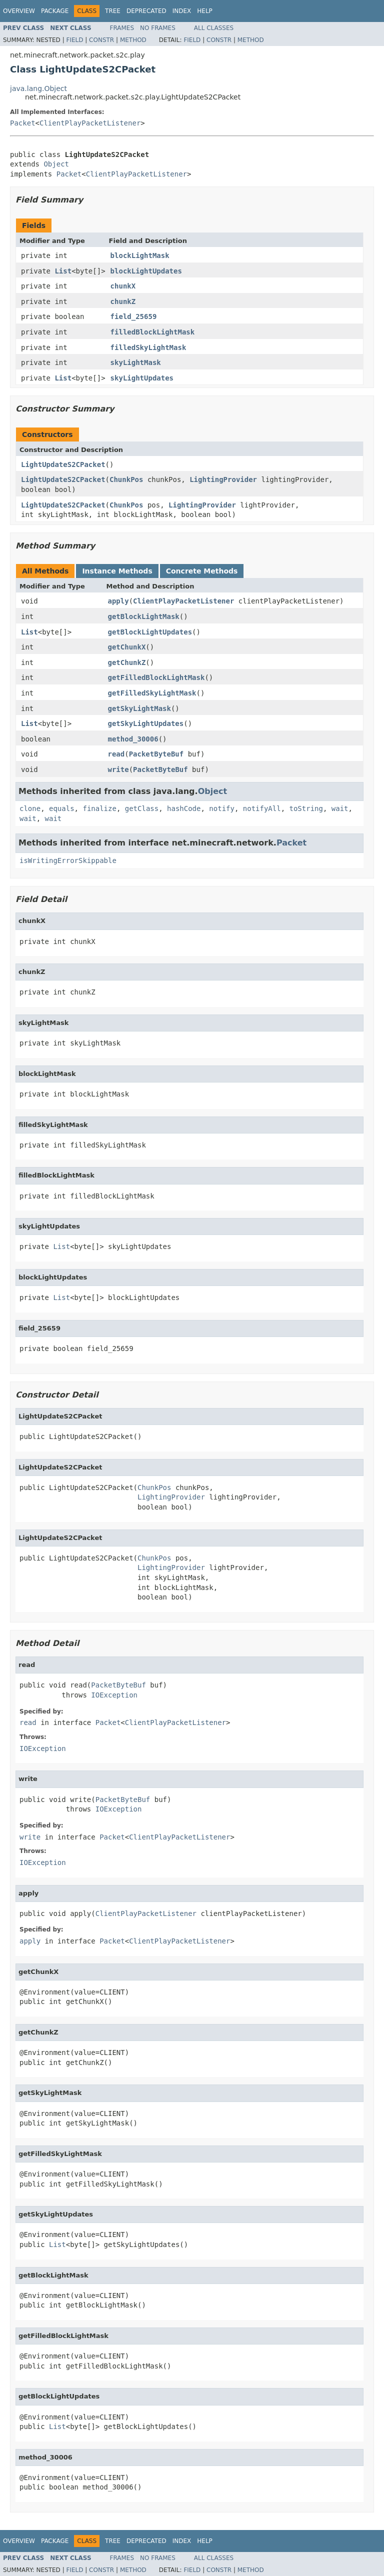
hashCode (183, 808)
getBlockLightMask (144, 616)
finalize (99, 808)
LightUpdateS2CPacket (63, 464)
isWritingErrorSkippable (68, 860)
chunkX (123, 286)
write (118, 770)
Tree (112, 11)
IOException (114, 1695)
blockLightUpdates (146, 271)
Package (54, 11)
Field (74, 40)
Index (182, 11)
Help (204, 11)
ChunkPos (126, 480)
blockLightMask (140, 256)
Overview (19, 11)
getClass (141, 808)
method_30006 (133, 739)
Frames (122, 28)
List (63, 271)
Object (56, 164)
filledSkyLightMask (148, 348)
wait (340, 808)
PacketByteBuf (156, 754)
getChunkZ (127, 662)
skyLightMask (135, 362)
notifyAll (262, 808)
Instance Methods (117, 571)
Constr (101, 40)
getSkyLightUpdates (146, 724)
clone (30, 808)
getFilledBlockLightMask (156, 678)
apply (118, 601)
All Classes (214, 28)
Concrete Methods (202, 571)
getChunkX (127, 647)
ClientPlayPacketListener (90, 123)
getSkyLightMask (139, 708)
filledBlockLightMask (152, 332)
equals (61, 808)
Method (133, 40)
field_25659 (133, 316)
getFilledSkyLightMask (152, 693)
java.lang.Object (38, 88)
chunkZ (123, 302)
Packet (23, 123)
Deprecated (146, 11)
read (116, 754)
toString (306, 808)
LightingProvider (223, 480)
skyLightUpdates (142, 378)
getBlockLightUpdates (150, 632)
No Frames (158, 28)
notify (221, 808)
